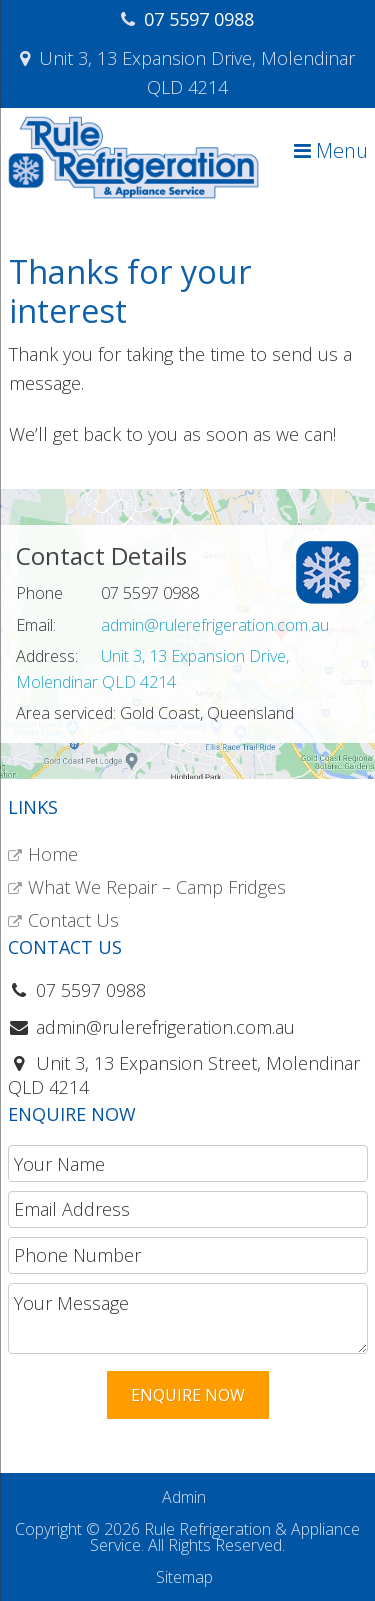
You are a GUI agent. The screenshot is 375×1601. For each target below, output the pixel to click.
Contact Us (73, 920)
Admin (184, 1497)
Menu (331, 150)
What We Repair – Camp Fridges (157, 887)
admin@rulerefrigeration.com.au (215, 625)
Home (53, 854)
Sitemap (184, 1577)
